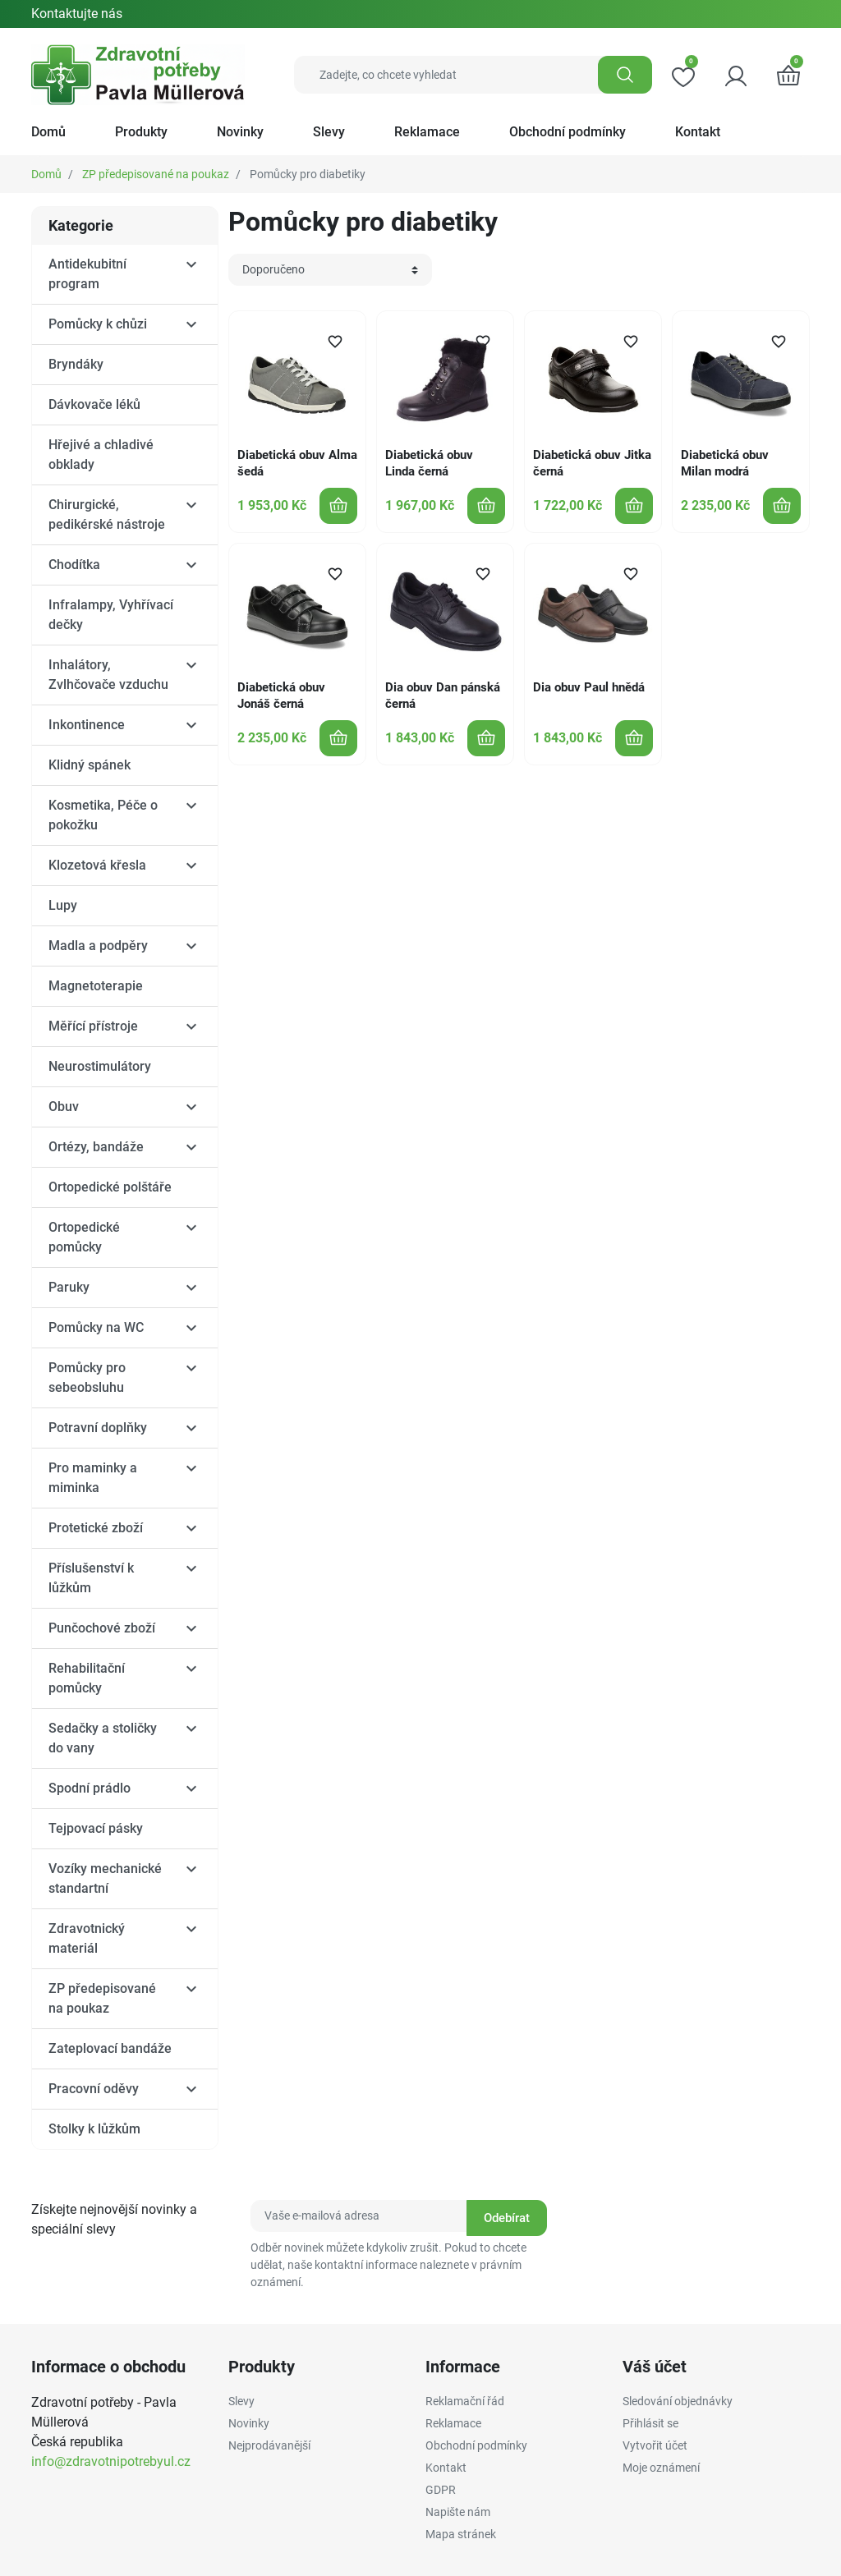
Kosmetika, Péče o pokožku (103, 815)
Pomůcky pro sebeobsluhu (87, 1377)
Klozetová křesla (97, 865)
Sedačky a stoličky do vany (102, 1738)
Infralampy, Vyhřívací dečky (110, 614)
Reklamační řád (464, 2401)
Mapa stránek (460, 2534)
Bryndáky (75, 364)
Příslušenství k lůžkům (91, 1578)
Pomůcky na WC (96, 1327)
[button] (788, 75)
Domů (46, 174)
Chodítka (74, 564)
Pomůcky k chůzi (97, 324)
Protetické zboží (95, 1528)
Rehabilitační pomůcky (86, 1678)
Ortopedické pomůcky (84, 1237)
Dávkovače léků (94, 404)
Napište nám (457, 2512)
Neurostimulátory (99, 1066)
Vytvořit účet (655, 2445)
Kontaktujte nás (76, 13)
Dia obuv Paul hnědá (589, 687)
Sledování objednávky (678, 2401)
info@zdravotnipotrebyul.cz (111, 2461)
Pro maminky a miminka (92, 1477)
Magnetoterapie (95, 986)
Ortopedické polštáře (110, 1187)
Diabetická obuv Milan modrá (725, 463)
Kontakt (445, 2467)
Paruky (69, 1287)
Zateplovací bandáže (110, 2048)
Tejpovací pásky (95, 1828)
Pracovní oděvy (93, 2088)
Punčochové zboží (101, 1628)
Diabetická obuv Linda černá (429, 463)
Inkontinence (86, 724)
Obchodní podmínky (476, 2445)
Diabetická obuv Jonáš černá (281, 695)
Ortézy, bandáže (96, 1147)
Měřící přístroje (93, 1026)
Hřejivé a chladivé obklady (101, 454)
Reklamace (453, 2423)
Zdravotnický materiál (86, 1938)
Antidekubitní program (87, 274)
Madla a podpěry (98, 945)
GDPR (440, 2489)
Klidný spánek (89, 765)
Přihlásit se (650, 2423)
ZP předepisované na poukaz (155, 174)
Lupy (62, 905)
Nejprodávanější (269, 2445)
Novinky (248, 2423)
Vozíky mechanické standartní (105, 1878)
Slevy (241, 2401)
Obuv (63, 1106)
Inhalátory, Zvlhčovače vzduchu (108, 674)
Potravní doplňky (97, 1427)
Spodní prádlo (89, 1788)
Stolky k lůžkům (94, 2129)
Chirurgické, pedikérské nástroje (106, 514)
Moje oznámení (661, 2467)
